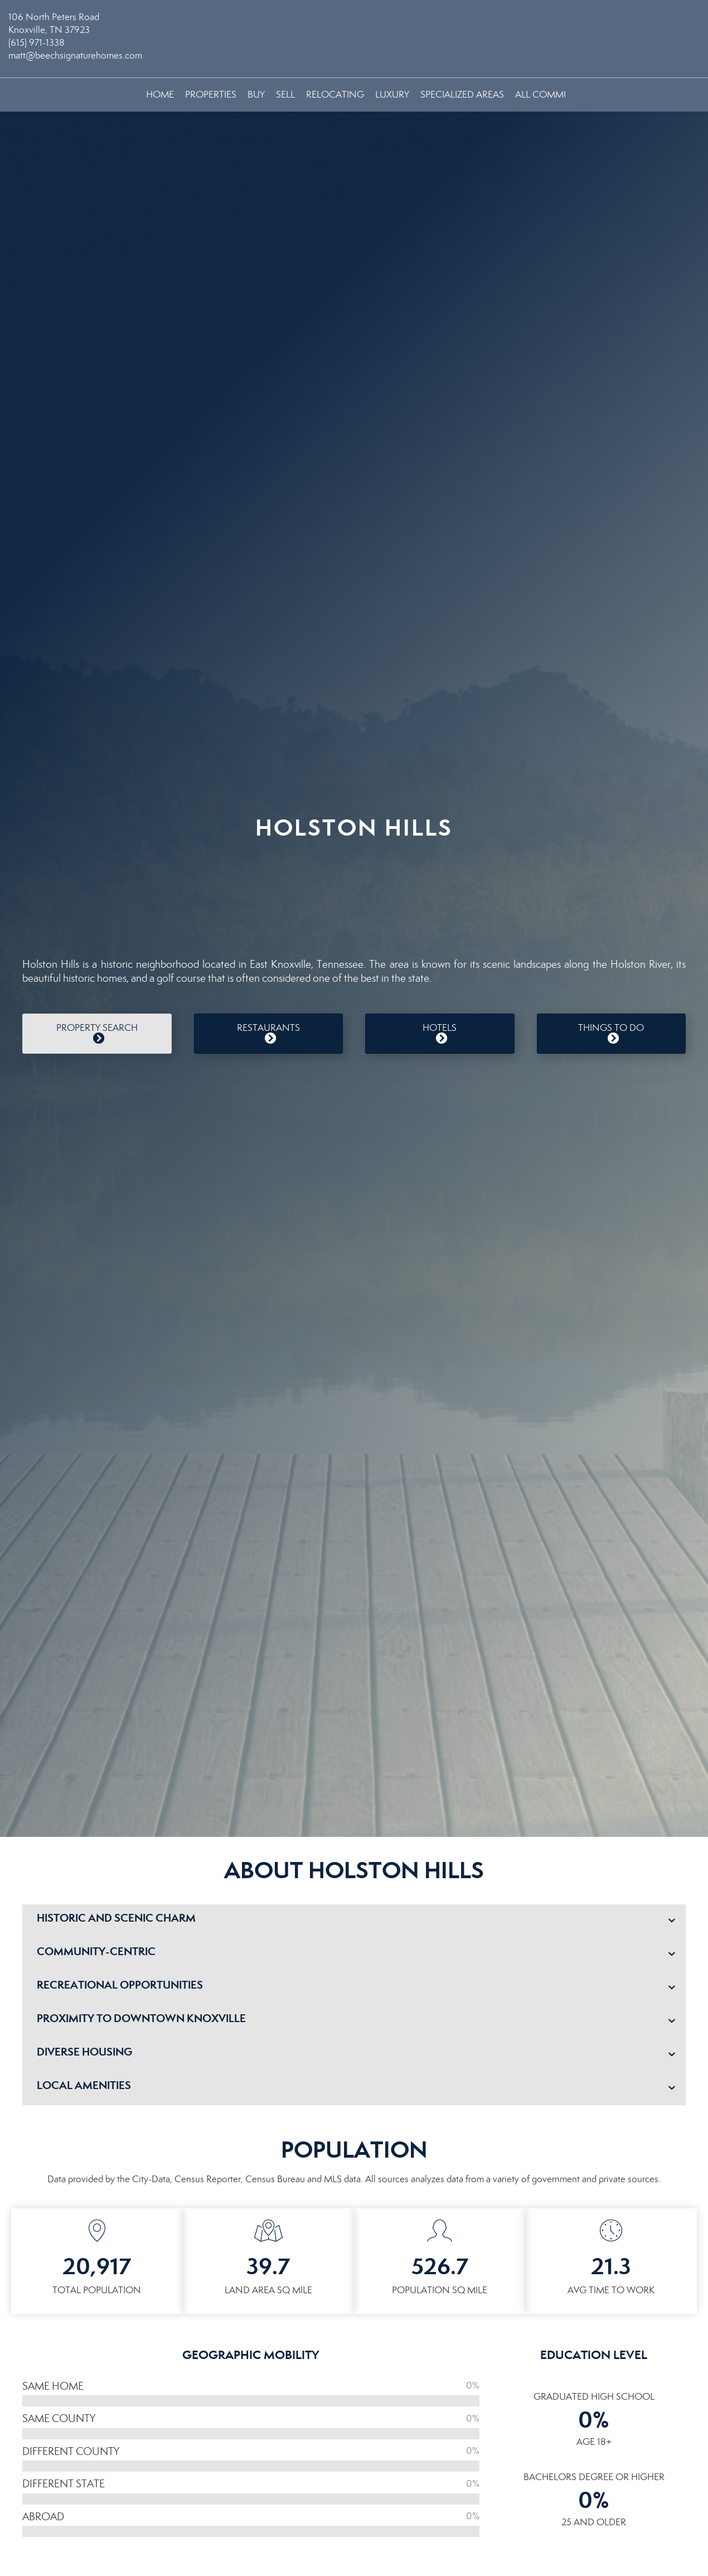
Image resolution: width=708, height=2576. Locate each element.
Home (160, 94)
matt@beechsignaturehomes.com (75, 55)
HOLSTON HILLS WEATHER (354, 893)
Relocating (335, 94)
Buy (256, 94)
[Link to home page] (353, 25)
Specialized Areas (462, 94)
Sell (285, 94)
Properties (210, 94)
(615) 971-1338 (36, 43)
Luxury (392, 94)
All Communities (556, 94)
